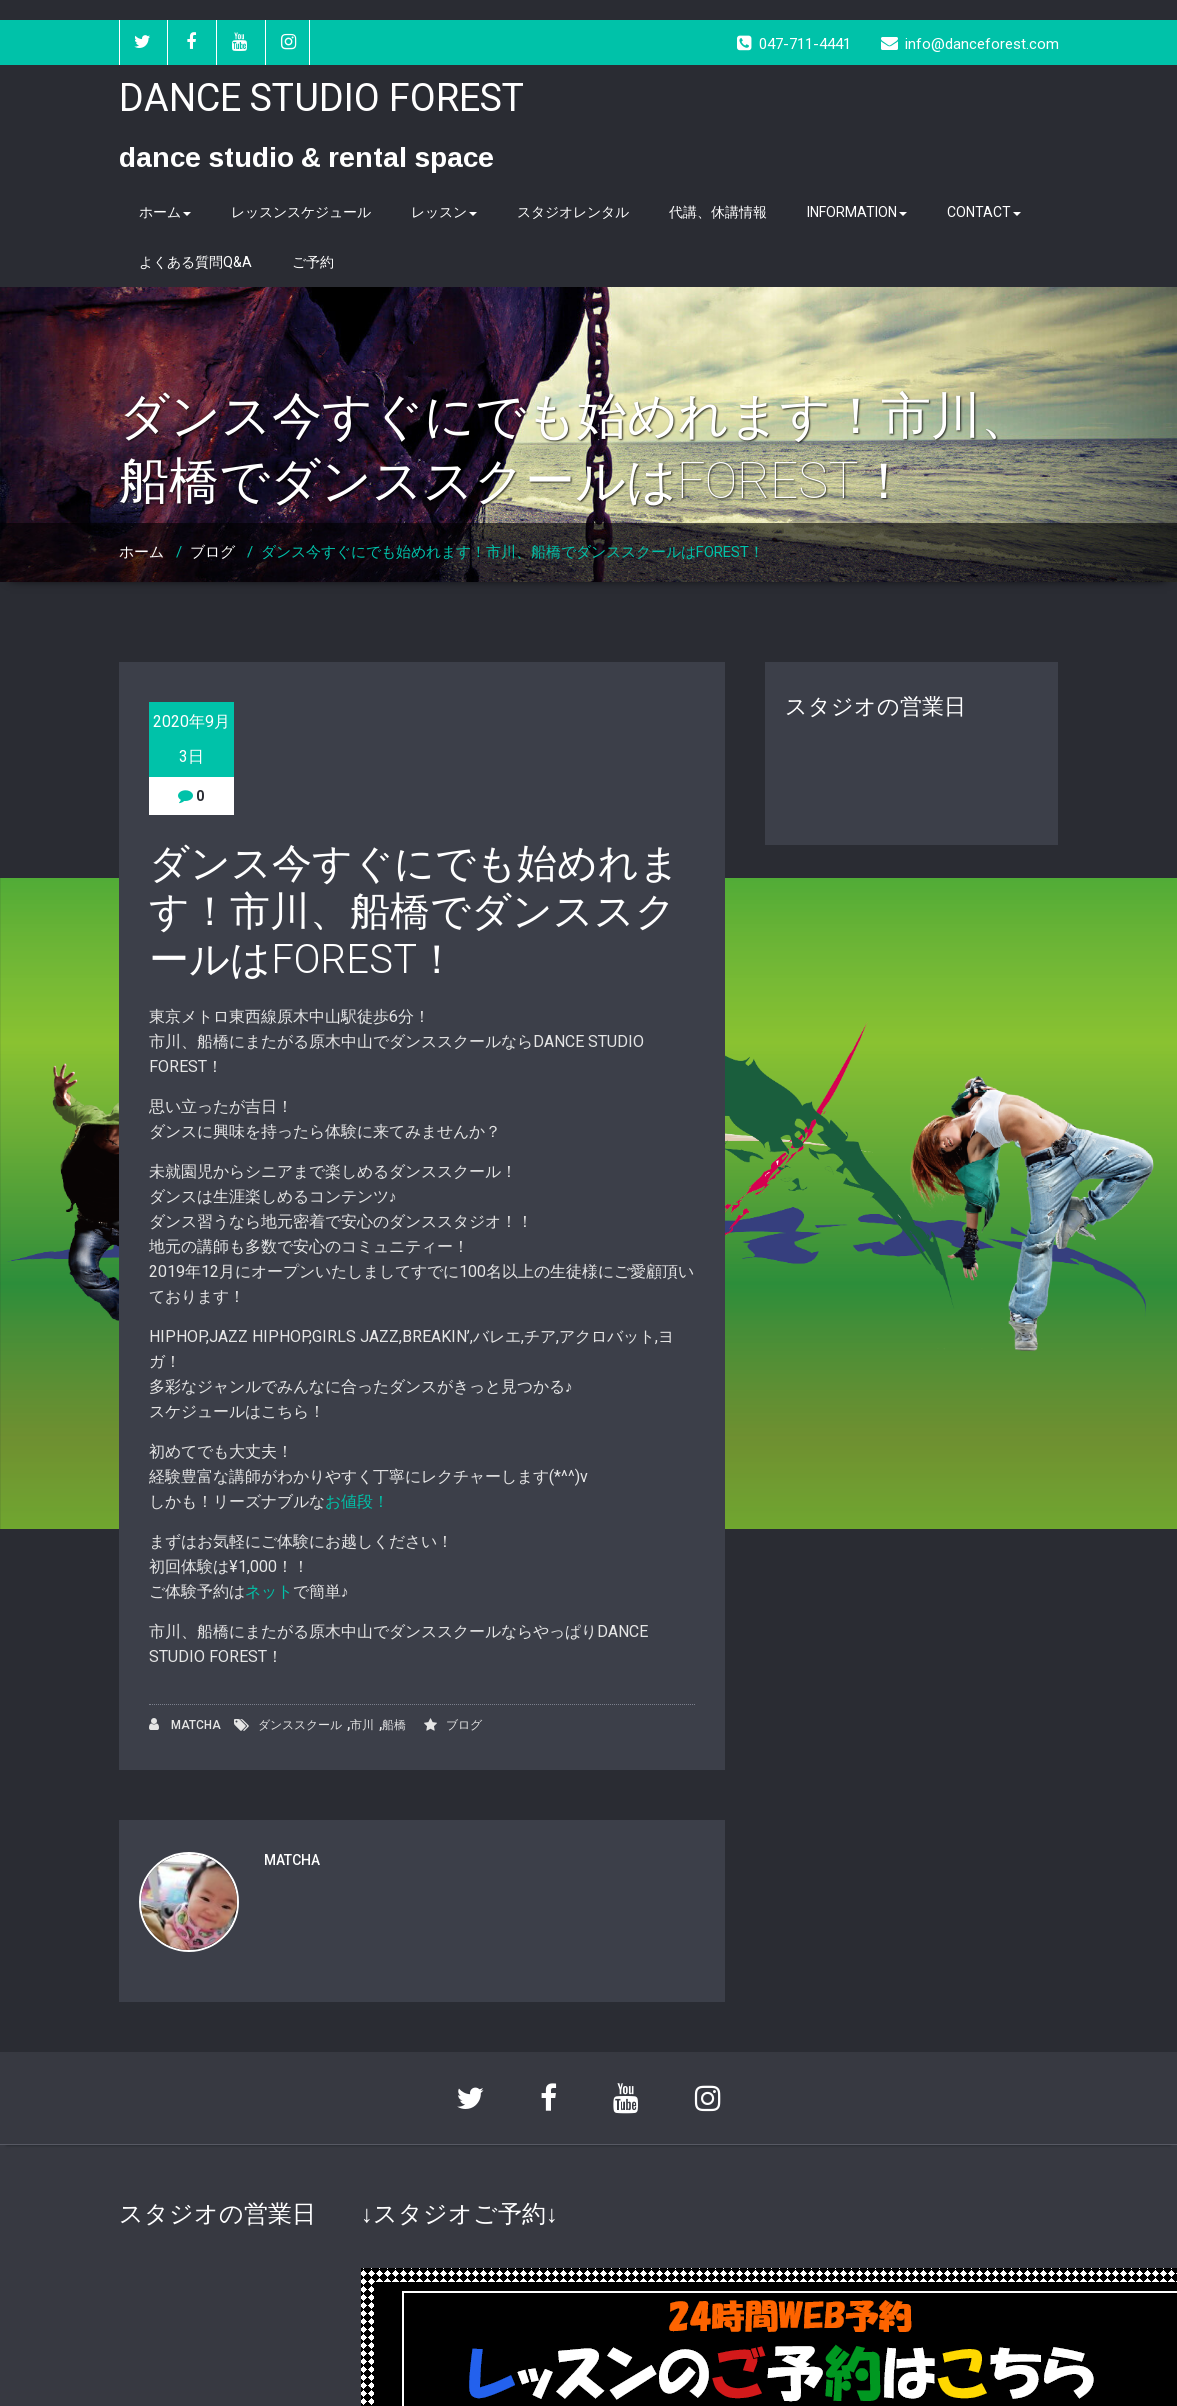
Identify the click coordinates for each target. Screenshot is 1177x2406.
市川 (362, 1725)
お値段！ (357, 1501)
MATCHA (185, 1724)
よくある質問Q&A (195, 262)
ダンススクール (300, 1725)
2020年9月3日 (191, 739)
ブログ (212, 552)
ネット (269, 1591)
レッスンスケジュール (301, 212)
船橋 (394, 1725)
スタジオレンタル (573, 212)
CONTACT (984, 212)
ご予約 (313, 262)
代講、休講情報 (718, 212)
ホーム (165, 212)
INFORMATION (857, 212)
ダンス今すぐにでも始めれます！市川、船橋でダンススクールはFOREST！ (512, 552)
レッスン (444, 212)
